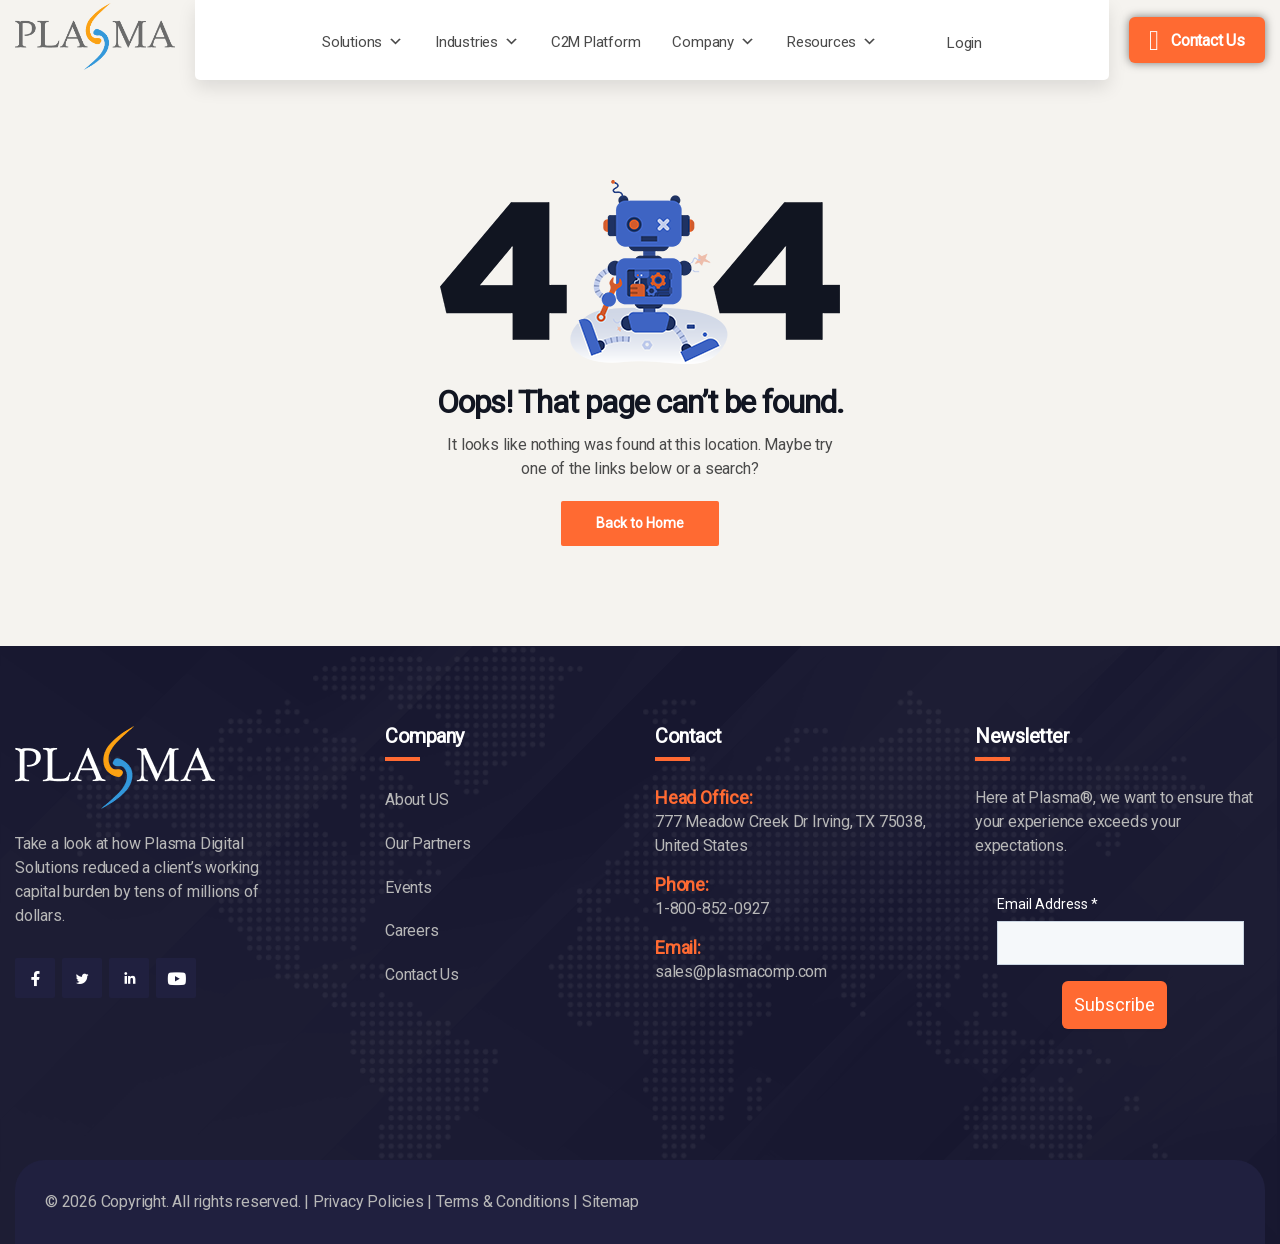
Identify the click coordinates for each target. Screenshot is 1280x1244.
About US (416, 799)
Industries (466, 42)
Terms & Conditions (502, 1201)
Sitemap (610, 1201)
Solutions (352, 42)
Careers (412, 930)
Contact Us (1208, 40)
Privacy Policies (368, 1201)
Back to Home (640, 523)
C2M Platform (596, 42)
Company (703, 42)
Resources (821, 42)
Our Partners (428, 843)
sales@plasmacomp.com (741, 971)
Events (408, 887)
